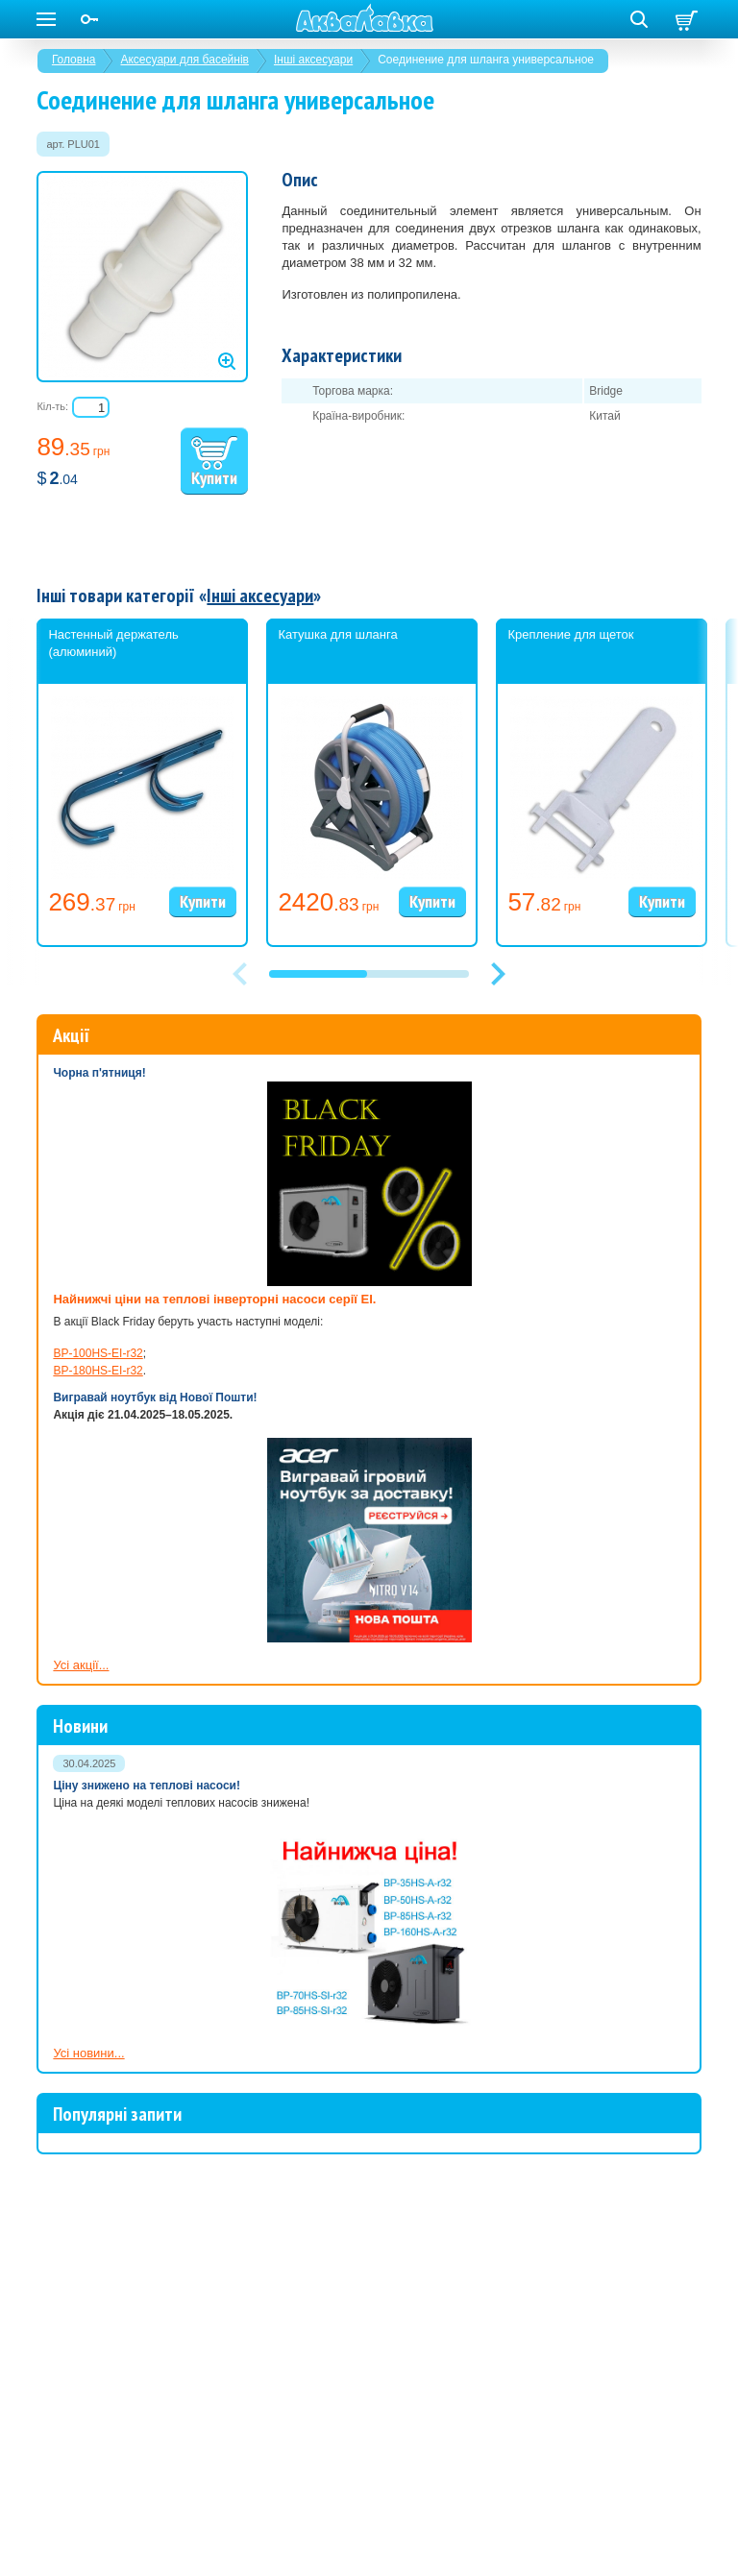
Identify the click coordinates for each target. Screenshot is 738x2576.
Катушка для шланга (337, 634)
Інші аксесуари (313, 59)
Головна (74, 59)
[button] (497, 973)
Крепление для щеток (570, 634)
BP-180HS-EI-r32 (97, 1370)
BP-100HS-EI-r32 (97, 1353)
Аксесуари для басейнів (184, 59)
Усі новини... (88, 2053)
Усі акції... (81, 1665)
